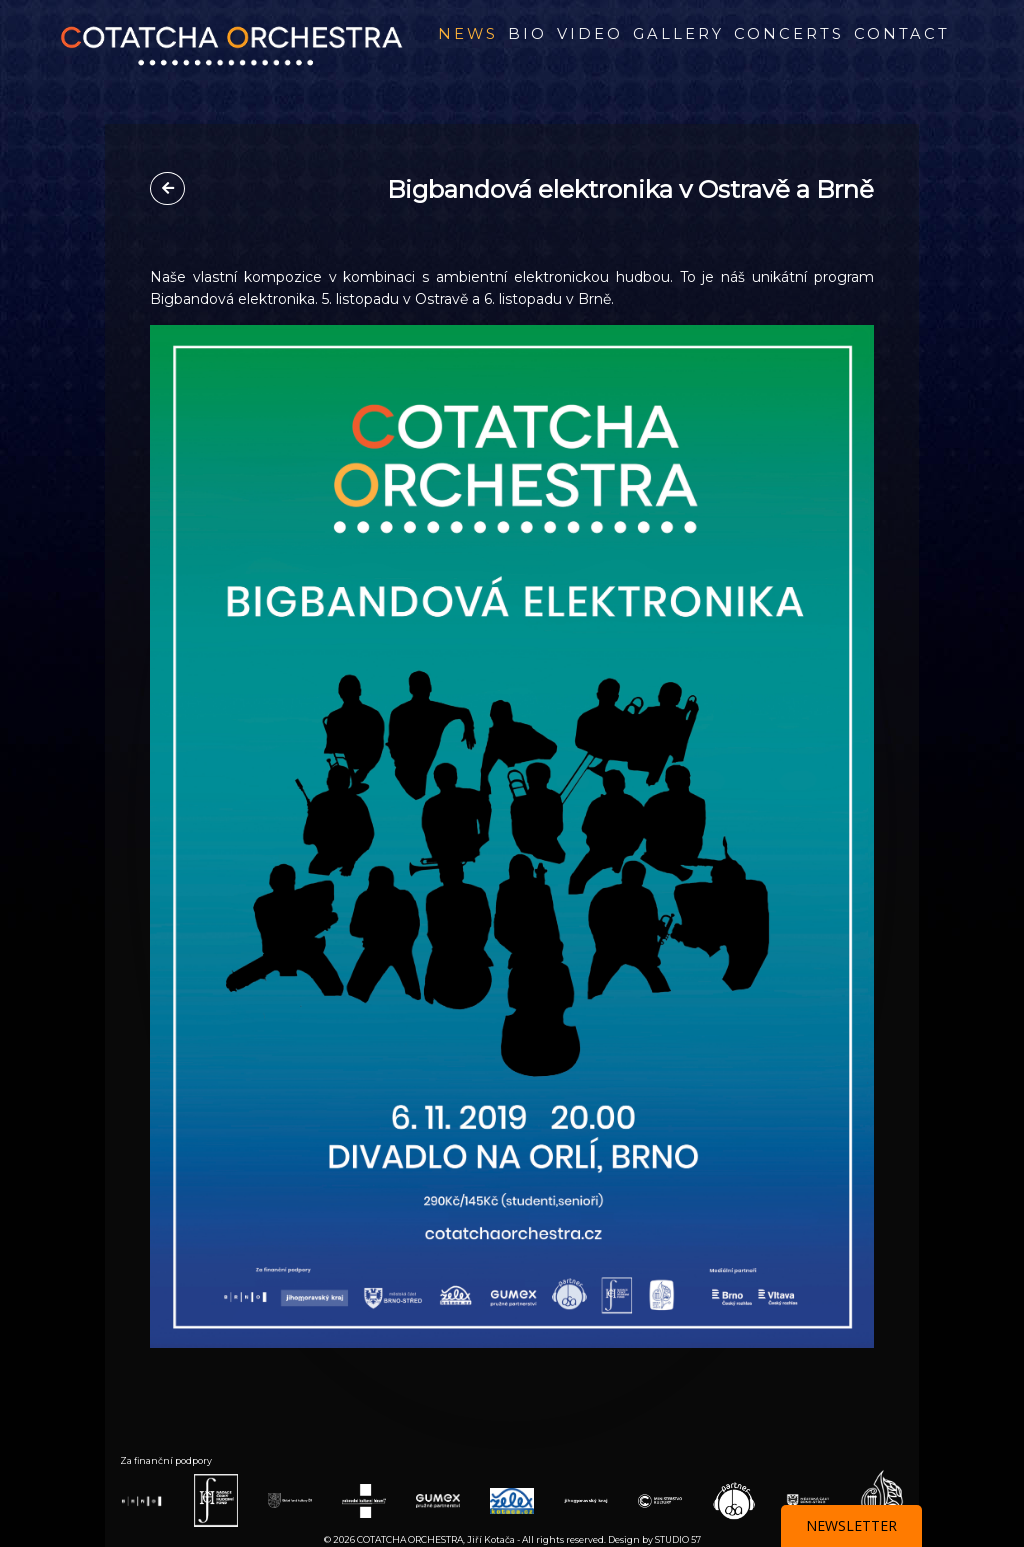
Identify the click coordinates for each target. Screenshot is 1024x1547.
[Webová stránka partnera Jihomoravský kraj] (586, 1500)
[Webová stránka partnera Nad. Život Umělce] (882, 1499)
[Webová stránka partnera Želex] (512, 1499)
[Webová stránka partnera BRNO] (142, 1500)
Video (590, 34)
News (468, 34)
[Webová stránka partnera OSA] (734, 1499)
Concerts (789, 34)
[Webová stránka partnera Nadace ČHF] (216, 1499)
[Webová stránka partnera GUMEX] (438, 1499)
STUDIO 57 (678, 1539)
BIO (527, 34)
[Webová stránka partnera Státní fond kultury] (290, 1499)
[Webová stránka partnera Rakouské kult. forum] (364, 1499)
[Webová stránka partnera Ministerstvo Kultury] (660, 1499)
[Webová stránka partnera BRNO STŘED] (808, 1499)
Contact (902, 34)
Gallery (678, 34)
